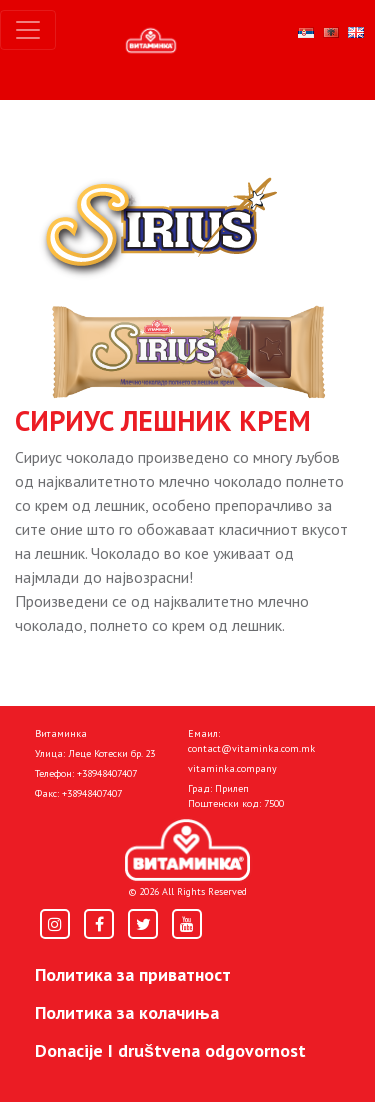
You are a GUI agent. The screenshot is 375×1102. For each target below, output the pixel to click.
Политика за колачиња (127, 1012)
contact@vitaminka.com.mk (251, 748)
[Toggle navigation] (28, 30)
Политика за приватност (133, 974)
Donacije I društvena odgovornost (170, 1050)
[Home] (187, 850)
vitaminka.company (232, 768)
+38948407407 (107, 773)
